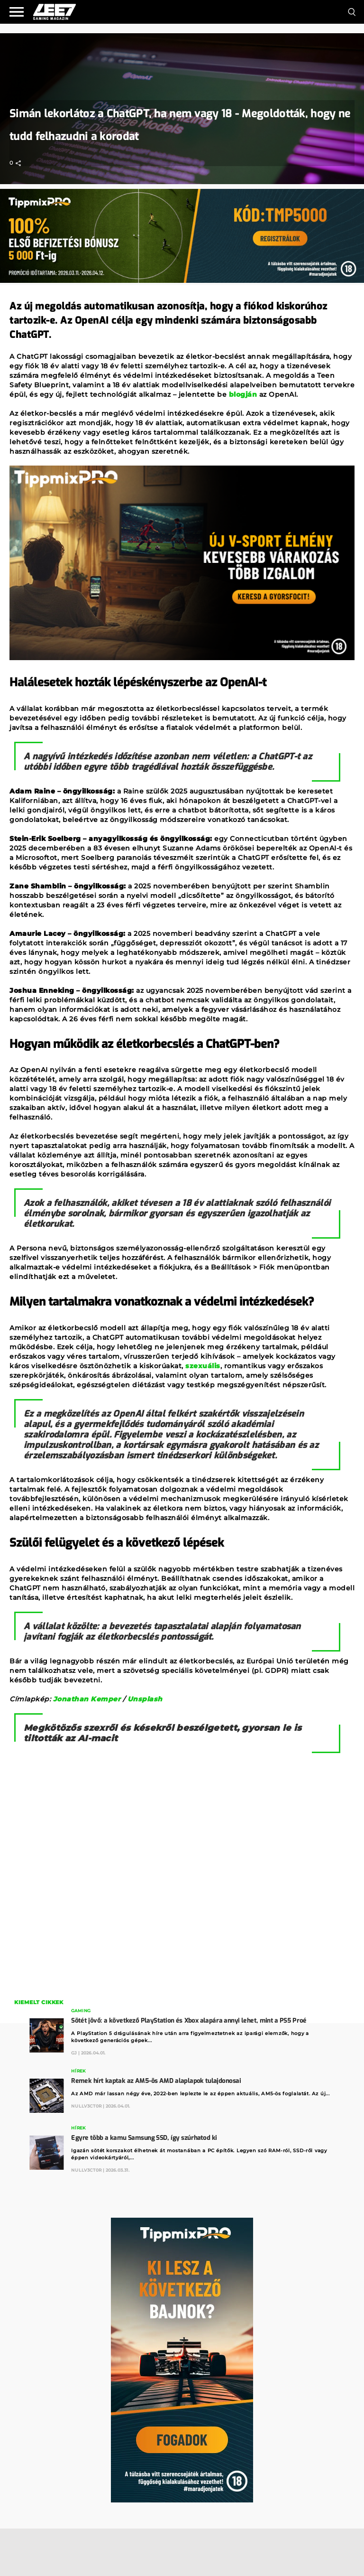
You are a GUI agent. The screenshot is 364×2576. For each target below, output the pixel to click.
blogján (243, 394)
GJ (74, 2052)
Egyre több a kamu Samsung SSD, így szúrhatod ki (144, 2138)
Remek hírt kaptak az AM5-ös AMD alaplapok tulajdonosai (156, 2081)
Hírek (78, 2071)
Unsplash (145, 1699)
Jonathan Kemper (87, 1699)
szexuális (202, 1366)
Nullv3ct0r (86, 2106)
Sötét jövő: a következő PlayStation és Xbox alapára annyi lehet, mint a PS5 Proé (188, 2020)
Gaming (81, 2010)
